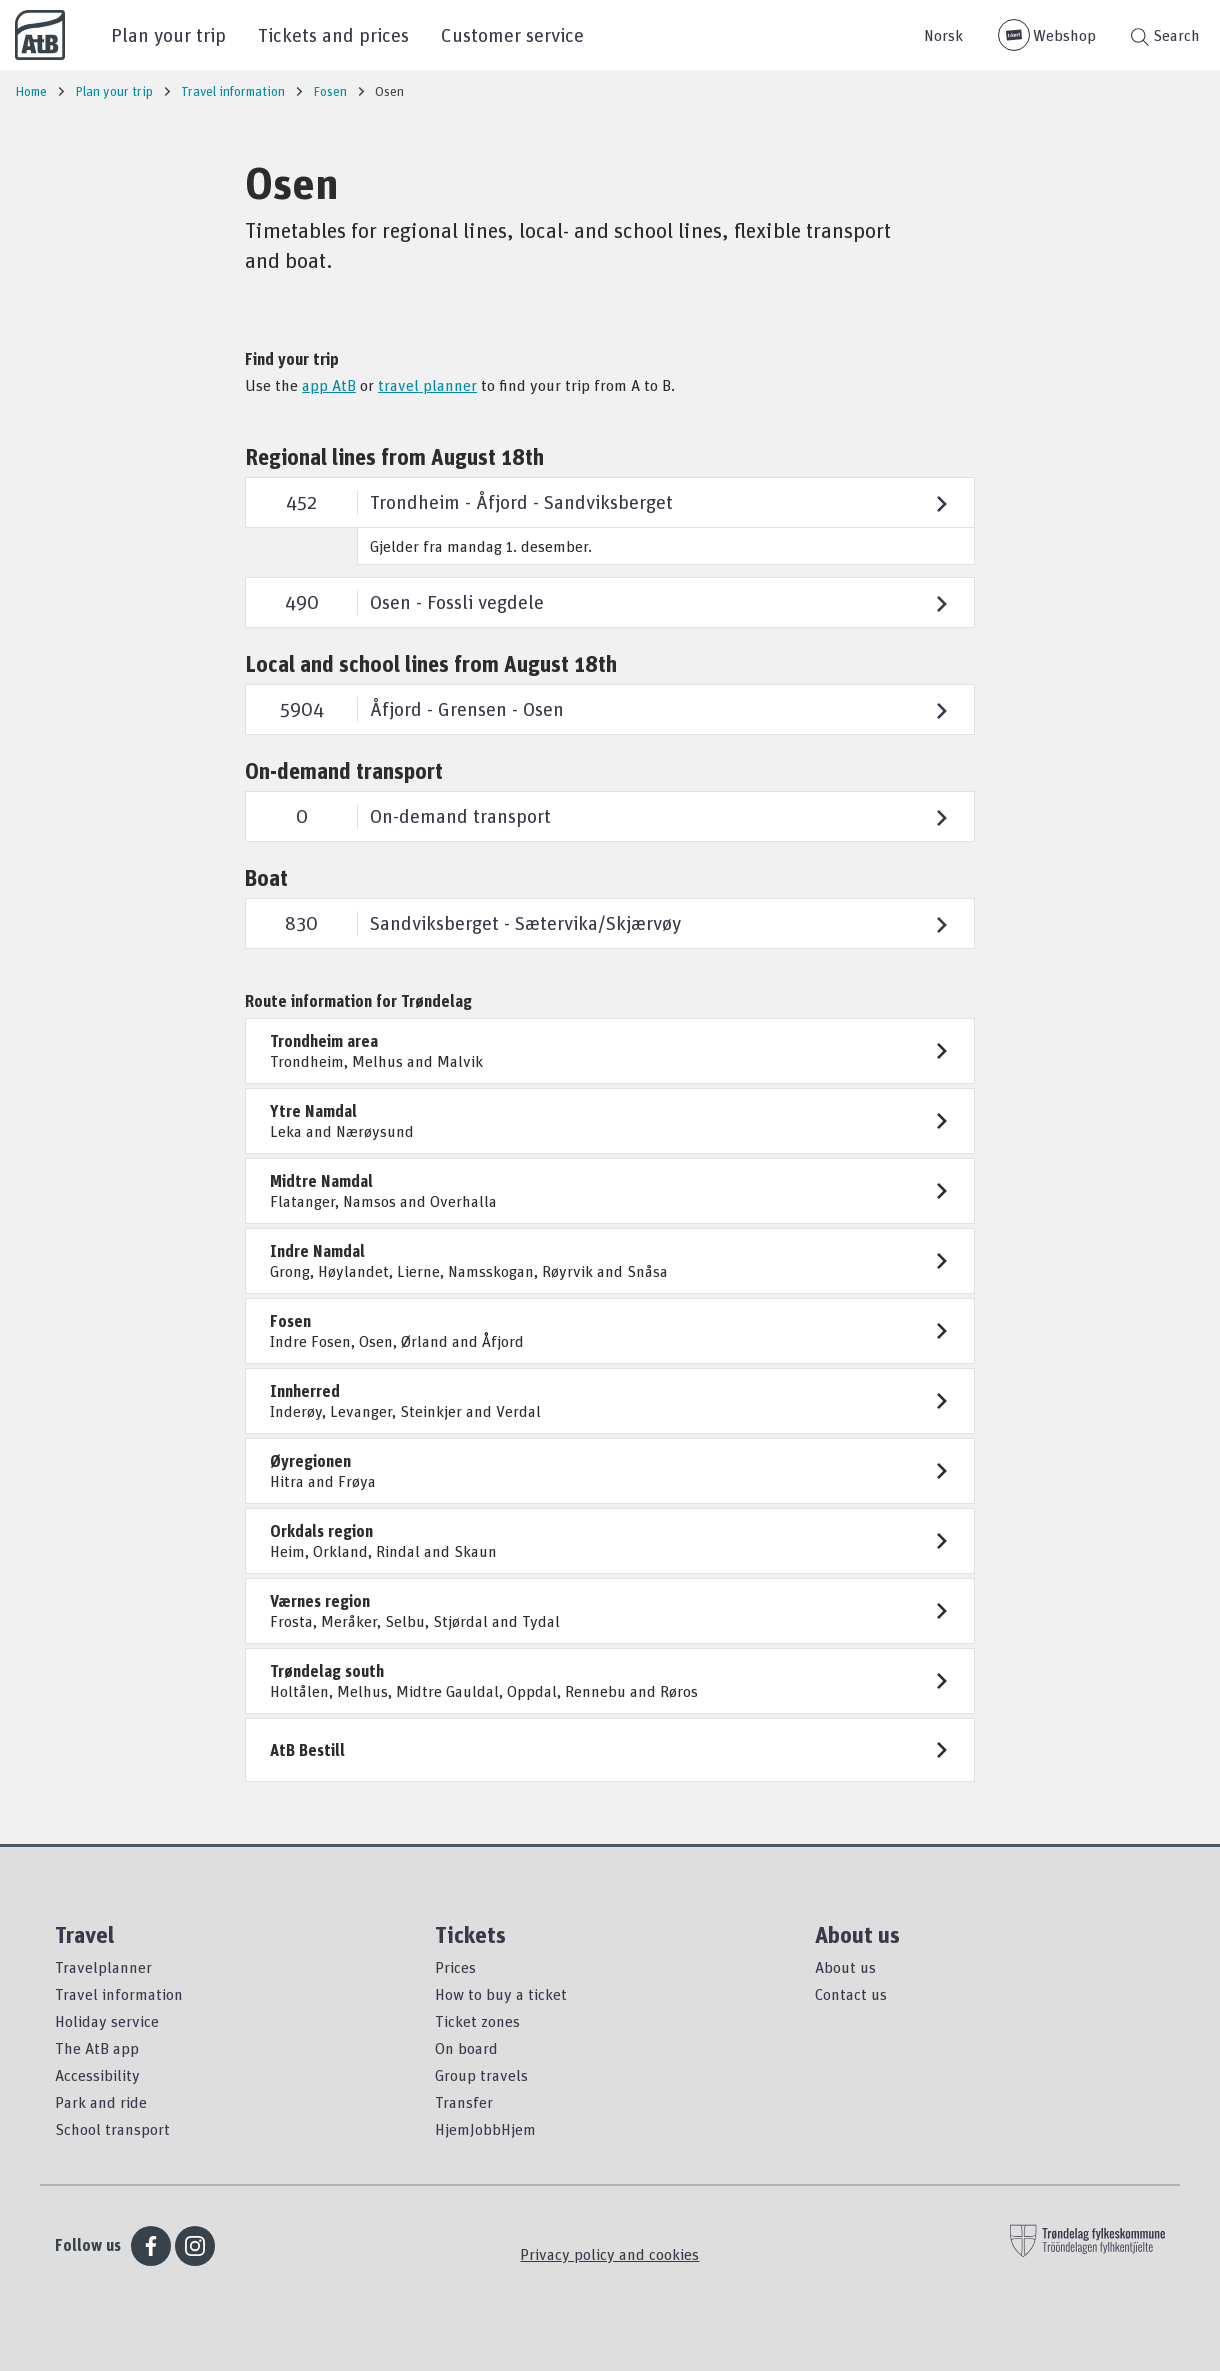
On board (466, 2048)
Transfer (464, 2102)
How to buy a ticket (501, 1994)
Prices (455, 1967)
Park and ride (101, 2102)
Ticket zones (477, 2021)
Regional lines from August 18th (394, 456)
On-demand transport (344, 770)
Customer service (512, 34)
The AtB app (97, 2048)
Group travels (481, 2075)
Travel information (119, 1994)
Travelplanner (103, 1967)
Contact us (851, 1994)
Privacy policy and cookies (609, 2254)
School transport (112, 2129)
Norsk (943, 35)
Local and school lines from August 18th (431, 663)
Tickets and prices (333, 34)
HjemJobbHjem (485, 2129)
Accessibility (97, 2075)
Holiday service (107, 2021)
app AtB (329, 385)
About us (845, 1967)
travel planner (427, 385)
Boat (266, 877)
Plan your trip (168, 34)
